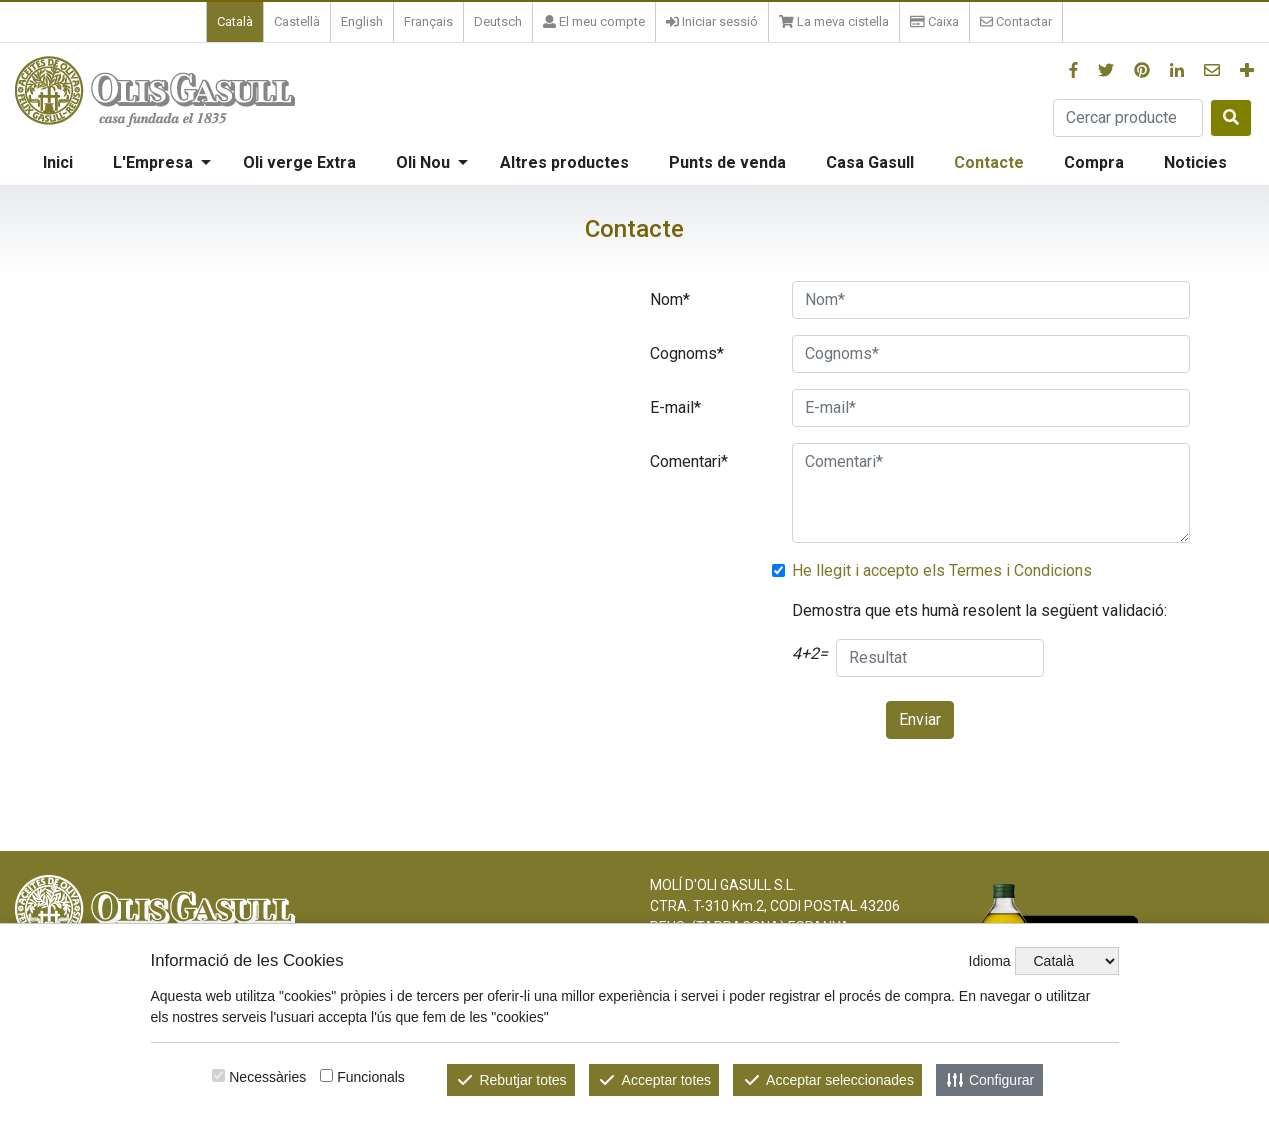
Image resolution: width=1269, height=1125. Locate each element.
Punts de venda (727, 162)
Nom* (670, 299)
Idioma (990, 961)
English (362, 21)
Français (428, 21)
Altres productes (564, 162)
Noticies (1195, 162)
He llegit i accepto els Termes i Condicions (942, 570)
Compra (1094, 162)
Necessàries (267, 1077)
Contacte (989, 162)
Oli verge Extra (299, 162)
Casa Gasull (870, 162)
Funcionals (371, 1077)
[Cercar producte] (1128, 118)
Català (235, 21)
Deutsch (498, 21)
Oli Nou (423, 162)
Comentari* (689, 461)
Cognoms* (687, 353)
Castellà (297, 21)
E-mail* (675, 407)
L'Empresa (153, 162)
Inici (58, 162)
